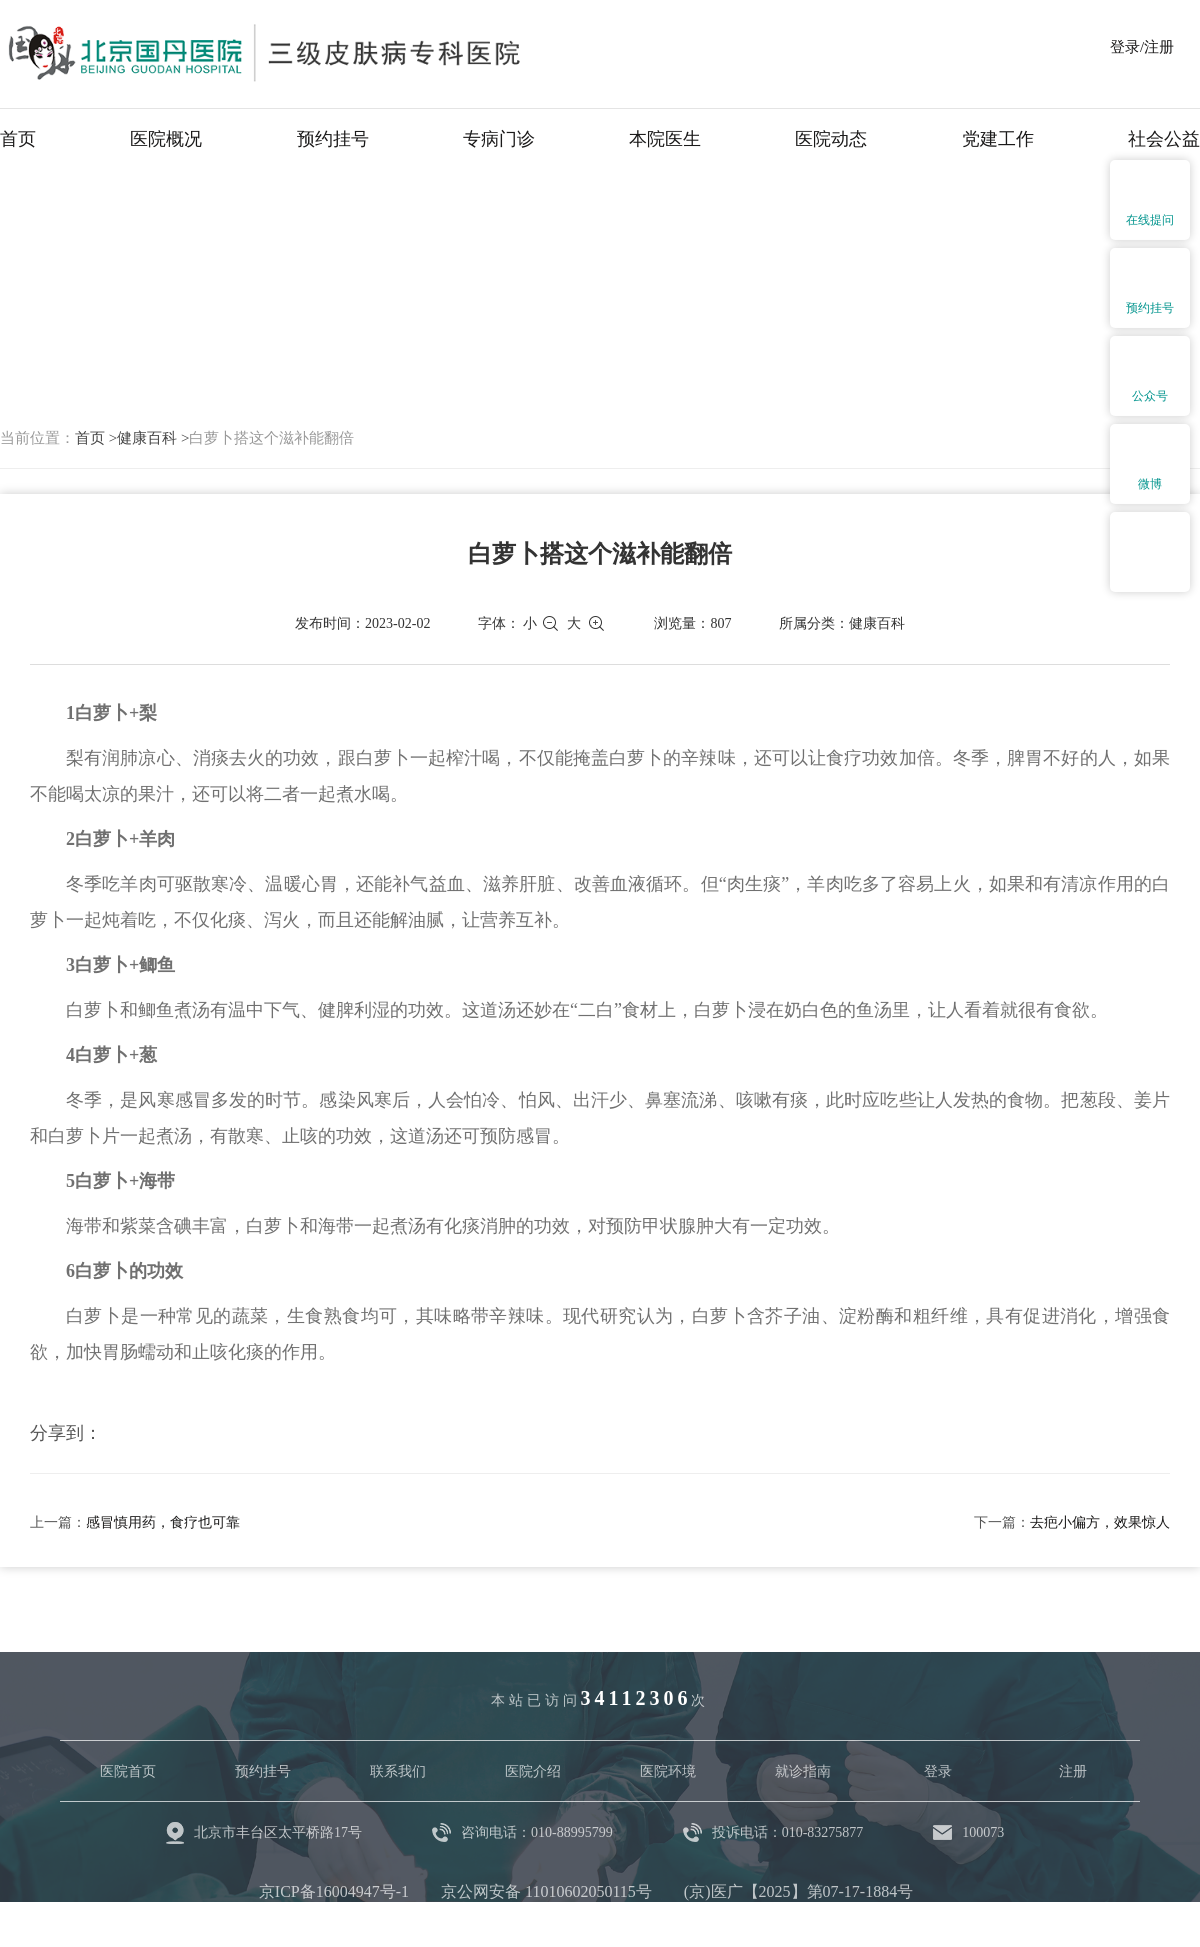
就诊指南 (803, 1771)
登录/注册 (1142, 47)
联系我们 (398, 1771)
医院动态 (831, 139)
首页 (18, 139)
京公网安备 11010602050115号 (546, 1891)
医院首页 (128, 1771)
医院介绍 (533, 1771)
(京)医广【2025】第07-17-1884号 (798, 1891)
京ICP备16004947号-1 (334, 1891)
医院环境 (668, 1771)
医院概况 (166, 139)
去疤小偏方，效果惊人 (1100, 1522)
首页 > (96, 438)
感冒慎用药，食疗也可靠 (163, 1522)
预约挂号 (333, 139)
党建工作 (998, 139)
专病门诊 (499, 139)
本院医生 (665, 139)
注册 (1073, 1771)
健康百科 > (153, 438)
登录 (938, 1771)
